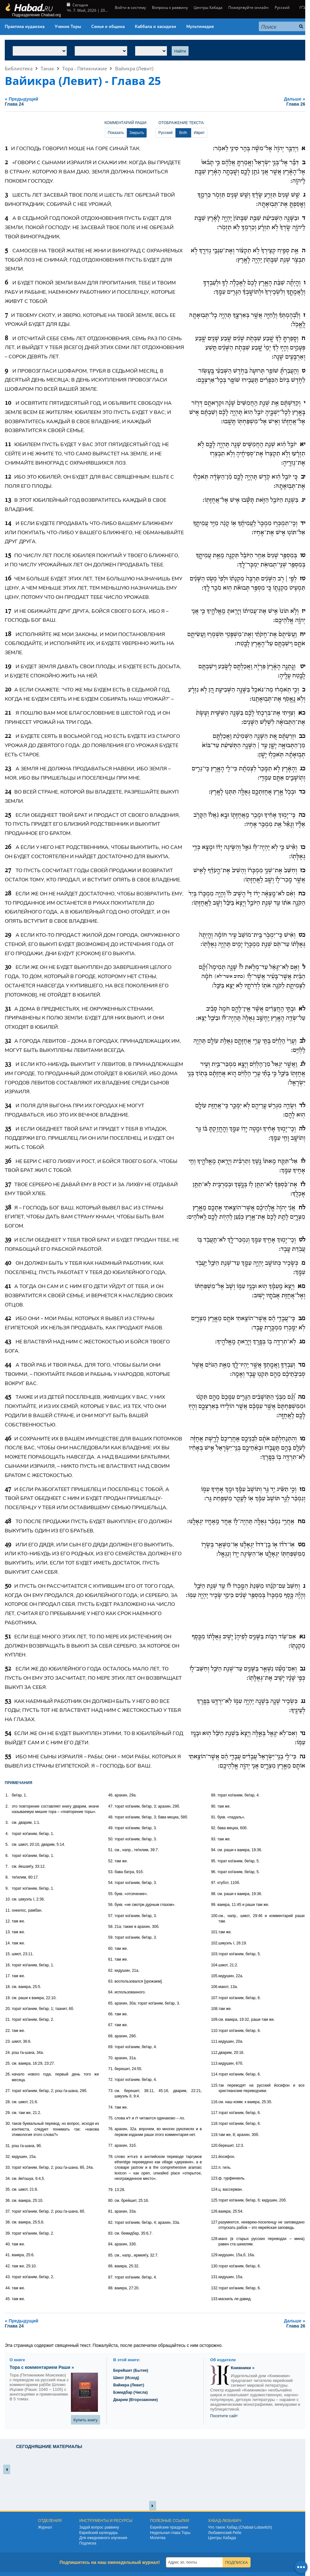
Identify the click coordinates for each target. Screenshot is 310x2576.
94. (214, 1850)
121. (214, 2156)
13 (8, 500)
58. (111, 1926)
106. (214, 1986)
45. (8, 2299)
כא (301, 713)
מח (301, 1521)
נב (302, 1669)
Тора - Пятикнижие (84, 68)
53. (111, 1872)
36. (8, 2200)
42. (8, 2266)
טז (302, 579)
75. (111, 2118)
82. (111, 2222)
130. (214, 2266)
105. (214, 1976)
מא (301, 1286)
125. (214, 2200)
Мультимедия (200, 27)
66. (111, 2014)
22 (8, 736)
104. (214, 1965)
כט (302, 935)
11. (8, 1910)
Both (183, 132)
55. (111, 1894)
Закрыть (136, 132)
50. (111, 1839)
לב (302, 1041)
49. (111, 1828)
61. (111, 1959)
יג (303, 500)
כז (302, 870)
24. (8, 2052)
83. (111, 2233)
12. (8, 1921)
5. (7, 1844)
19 (8, 666)
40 (8, 1263)
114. (214, 2074)
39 (8, 1240)
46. (111, 1795)
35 (8, 1129)
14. (8, 1943)
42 (8, 1318)
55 (8, 1757)
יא (302, 444)
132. (214, 2288)
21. (8, 2019)
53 (8, 1701)
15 (8, 555)
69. (111, 2047)
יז (303, 611)
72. (111, 2079)
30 (8, 967)
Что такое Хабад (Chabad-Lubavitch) (240, 2527)
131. (214, 2277)
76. (111, 2129)
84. (111, 2244)
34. (8, 2178)
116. (214, 2102)
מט (301, 1545)
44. (8, 2288)
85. (111, 2255)
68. (111, 2036)
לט (302, 1240)
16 (8, 579)
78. (111, 2156)
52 (8, 1669)
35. (8, 2189)
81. (111, 2211)
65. (111, 2003)
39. (8, 2233)
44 (8, 1365)
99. (214, 1904)
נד (302, 1733)
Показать (116, 132)
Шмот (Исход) (126, 2378)
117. (214, 2112)
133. (214, 2299)
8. (7, 1877)
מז (302, 1489)
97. (214, 1882)
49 (8, 1545)
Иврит (199, 132)
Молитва (158, 2538)
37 (8, 1184)
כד (302, 792)
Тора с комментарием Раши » (42, 2367)
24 (8, 792)
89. (214, 1795)
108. (214, 2008)
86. (111, 2266)
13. (8, 1932)
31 (8, 1009)
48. (111, 1817)
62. (111, 1970)
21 (8, 713)
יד (302, 523)
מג (302, 1342)
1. (7, 1795)
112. (214, 2052)
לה (302, 1129)
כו (302, 847)
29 (8, 935)
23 (8, 769)
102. (214, 1943)
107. (214, 1998)
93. (214, 1839)
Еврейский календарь (98, 2532)
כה (302, 815)
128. (214, 2238)
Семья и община (108, 27)
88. (111, 2288)
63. (111, 1981)
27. (8, 2091)
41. (8, 2255)
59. (111, 1937)
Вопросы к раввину (170, 7)
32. (8, 2156)
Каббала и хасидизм (155, 27)
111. (214, 2041)
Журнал (45, 2527)
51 (8, 1637)
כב (302, 736)
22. (8, 2030)
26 (8, 847)
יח (302, 634)
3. (7, 1822)
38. (8, 2222)
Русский (282, 7)
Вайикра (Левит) (134, 68)
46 (8, 1439)
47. (111, 1806)
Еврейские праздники (169, 2527)
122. (214, 2167)
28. (8, 2102)
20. (8, 2008)
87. (111, 2277)
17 (8, 611)
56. (111, 1904)
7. (7, 1866)
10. (8, 1899)
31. (8, 2146)
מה (301, 1397)
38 (8, 1208)
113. (214, 2063)
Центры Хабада (208, 7)
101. (214, 1932)
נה (302, 1757)
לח (302, 1208)
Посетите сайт (224, 2415)
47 (8, 1489)
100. (214, 1916)
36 (8, 1161)
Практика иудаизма (25, 27)
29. (8, 2112)
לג (302, 1064)
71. (111, 2069)
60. (111, 1948)
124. (214, 2189)
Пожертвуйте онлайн (248, 7)
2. (7, 1806)
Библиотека (18, 68)
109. (214, 2019)
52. (111, 1861)
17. (8, 1976)
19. (8, 1998)
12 (8, 477)
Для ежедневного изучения (103, 2538)
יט (302, 666)
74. (111, 2107)
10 (8, 403)
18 (8, 634)
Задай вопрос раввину (99, 2527)
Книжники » (242, 2367)
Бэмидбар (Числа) (130, 2392)
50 (8, 1586)
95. (214, 1861)
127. (214, 2222)
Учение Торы (68, 27)
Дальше (246, 101)
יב (303, 477)
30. (8, 2123)
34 (8, 1105)
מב (301, 1318)
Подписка (87, 2543)
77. (111, 2145)
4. (7, 1833)
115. (214, 2085)
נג (303, 1701)
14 (8, 523)
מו (302, 1439)
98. (214, 1894)
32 (8, 1041)
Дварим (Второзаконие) (135, 2400)
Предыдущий (93, 101)
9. (7, 1888)
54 (8, 1733)
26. (8, 2074)
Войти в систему (130, 7)
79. (111, 2190)
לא (302, 1009)
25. (8, 2063)
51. (111, 1850)
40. (8, 2244)
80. (111, 2200)
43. (8, 2277)
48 (8, 1521)
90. (214, 1806)
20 (8, 690)
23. (8, 2041)
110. (214, 2030)
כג (302, 769)
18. (8, 1986)
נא (302, 1637)
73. (111, 2091)
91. (214, 1817)
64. (111, 1992)
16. (8, 1965)
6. (7, 1855)
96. (214, 1872)
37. (8, 2211)
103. (214, 1954)
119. (214, 2134)
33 (8, 1064)
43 (8, 1342)
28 (8, 894)
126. (214, 2211)
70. (111, 2058)
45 (8, 1397)
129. (214, 2255)
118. (214, 2123)
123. (214, 2178)
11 (8, 444)
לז (302, 1184)
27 (8, 870)
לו (303, 1161)
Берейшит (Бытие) (130, 2370)
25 (8, 815)
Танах (47, 68)
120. (214, 2145)
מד (301, 1365)
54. (111, 1882)
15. (8, 1954)
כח (301, 894)
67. (111, 2025)
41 (8, 1286)
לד (302, 1105)
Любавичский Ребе (224, 2532)
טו (302, 555)
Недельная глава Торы (170, 2532)
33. (8, 2167)
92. (214, 1828)
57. (111, 1916)
